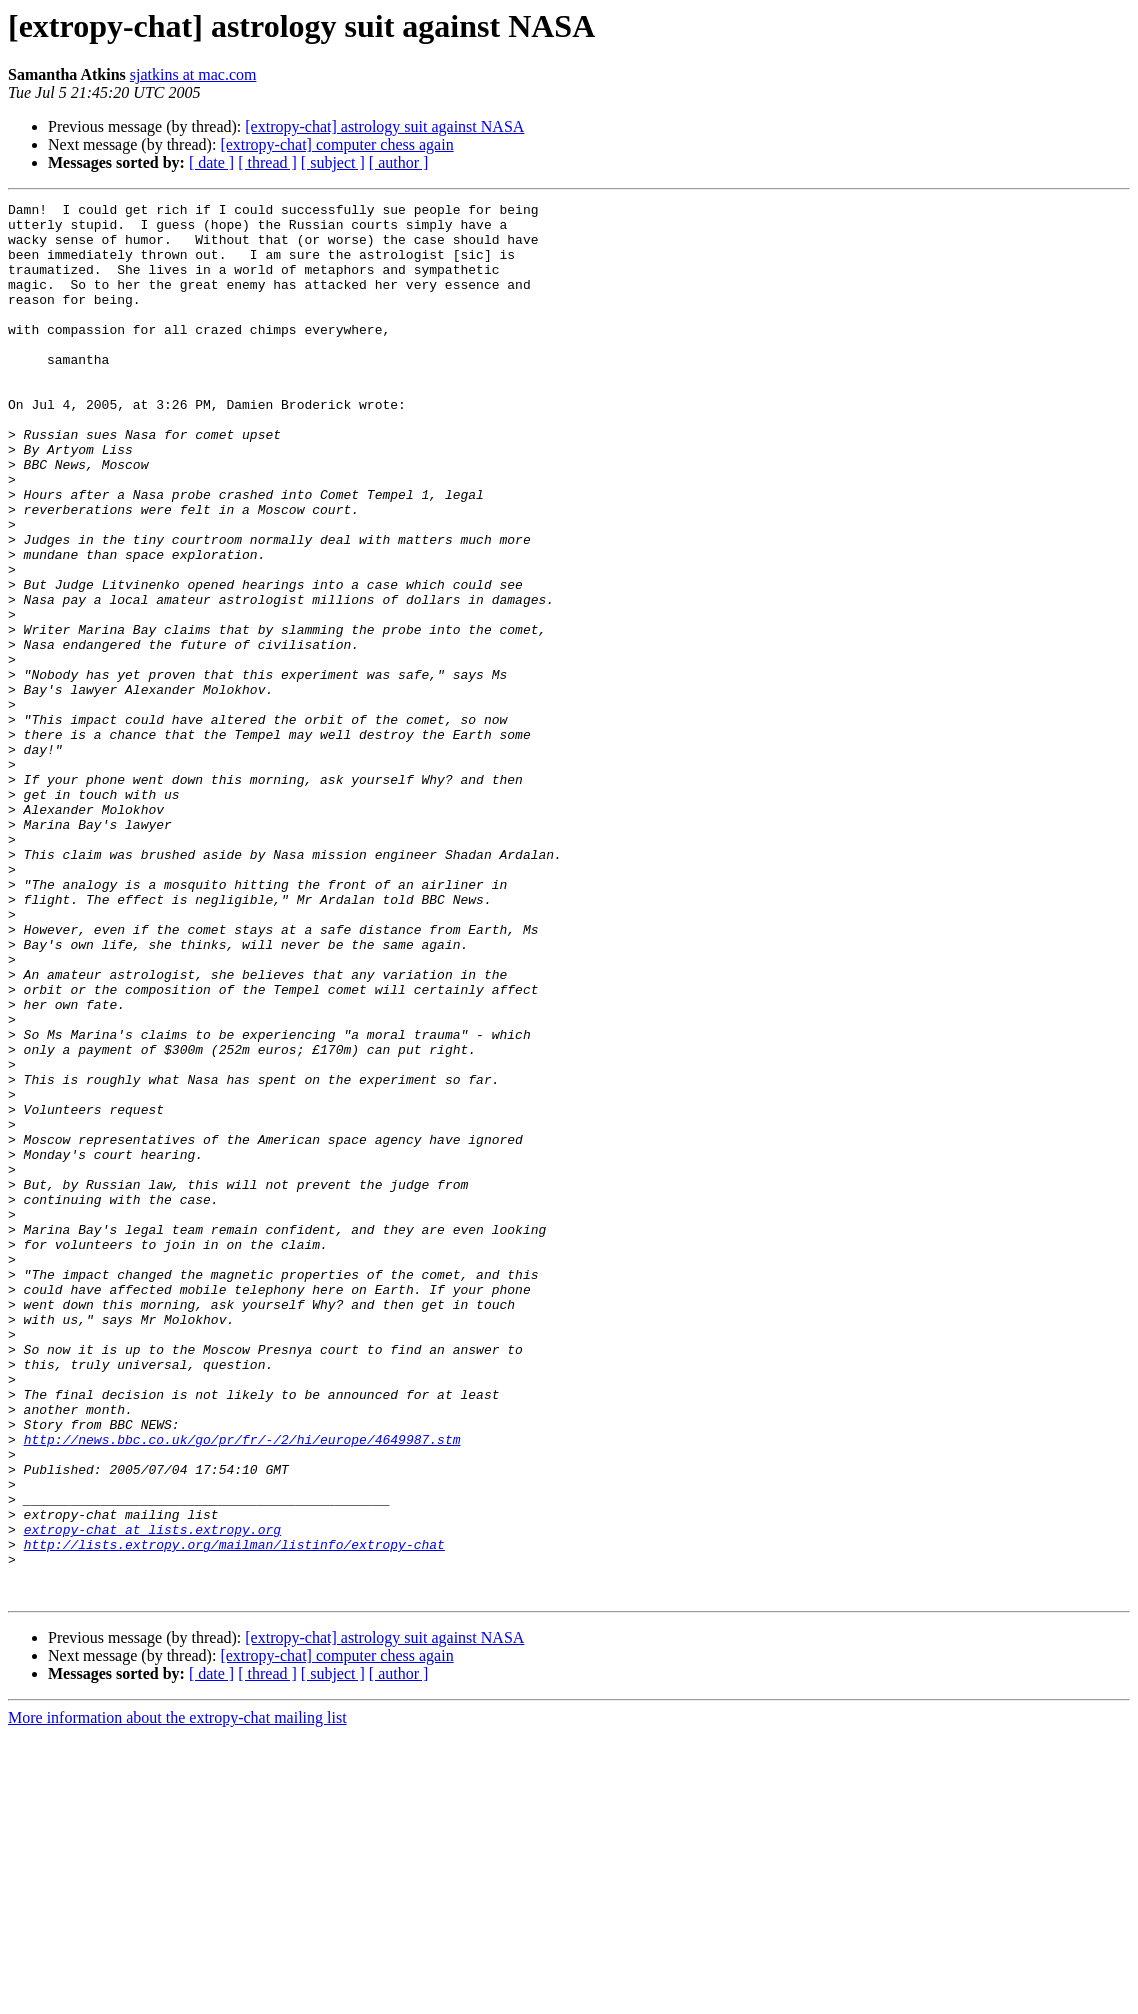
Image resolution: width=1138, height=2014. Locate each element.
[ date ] (211, 162)
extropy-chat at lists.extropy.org (152, 1796)
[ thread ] (267, 162)
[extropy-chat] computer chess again (336, 144)
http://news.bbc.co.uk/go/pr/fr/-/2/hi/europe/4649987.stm (242, 1688)
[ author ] (399, 162)
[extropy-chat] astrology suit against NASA (384, 126)
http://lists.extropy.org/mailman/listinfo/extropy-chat (234, 1814)
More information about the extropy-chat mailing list (177, 1996)
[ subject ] (333, 162)
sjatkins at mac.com (193, 74)
